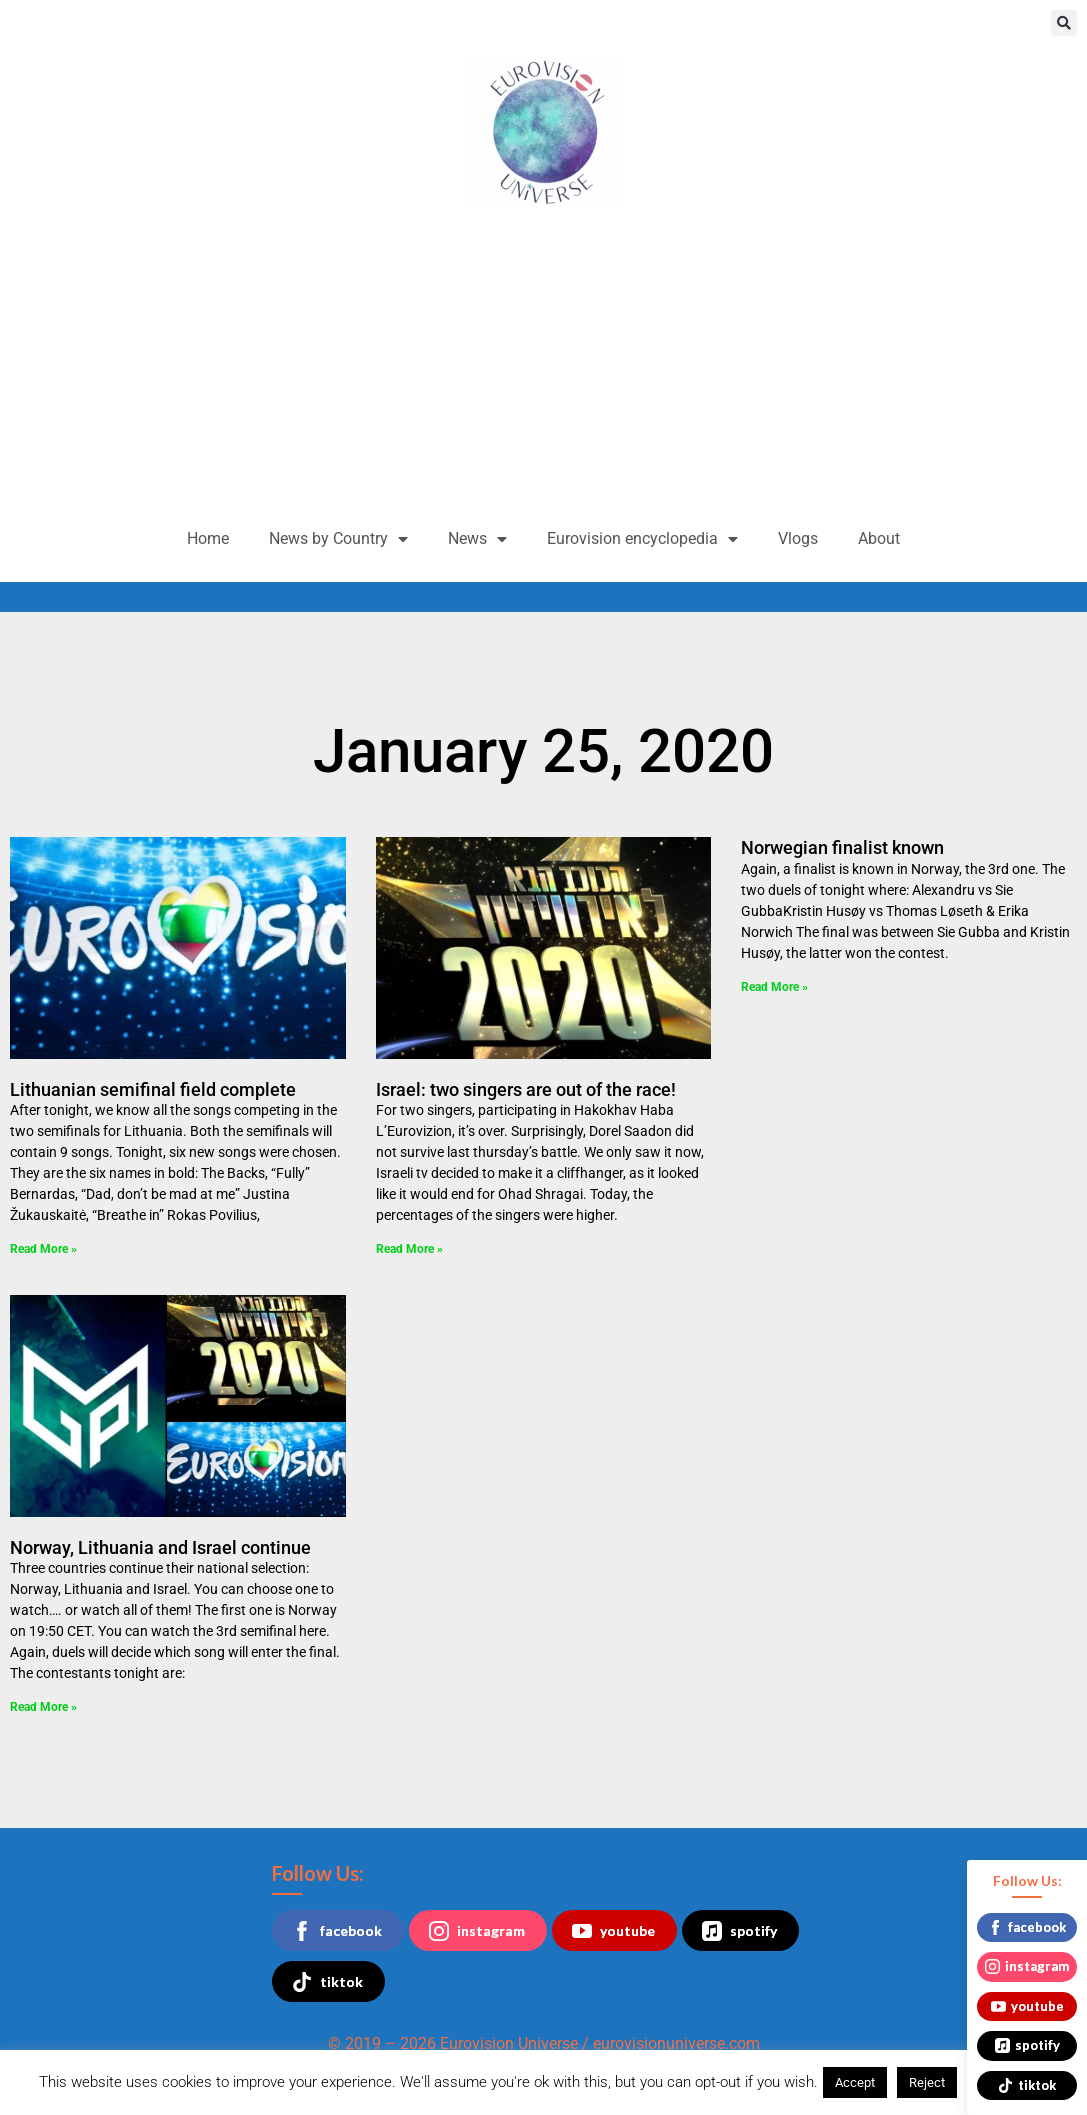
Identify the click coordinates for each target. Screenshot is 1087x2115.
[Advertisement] (543, 366)
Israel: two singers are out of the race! (526, 1089)
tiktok (327, 1982)
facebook (337, 1931)
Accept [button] (855, 2082)
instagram (477, 1931)
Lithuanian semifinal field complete (153, 1089)
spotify (739, 1931)
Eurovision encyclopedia (642, 539)
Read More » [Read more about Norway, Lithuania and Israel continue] (43, 1707)
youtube (613, 1931)
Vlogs (798, 538)
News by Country (338, 539)
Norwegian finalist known (842, 847)
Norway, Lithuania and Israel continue (160, 1547)
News (477, 539)
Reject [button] (927, 2082)
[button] (1064, 23)
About (879, 538)
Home (208, 538)
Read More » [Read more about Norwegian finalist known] (774, 987)
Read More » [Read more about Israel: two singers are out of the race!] (409, 1249)
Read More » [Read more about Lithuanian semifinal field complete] (43, 1249)
